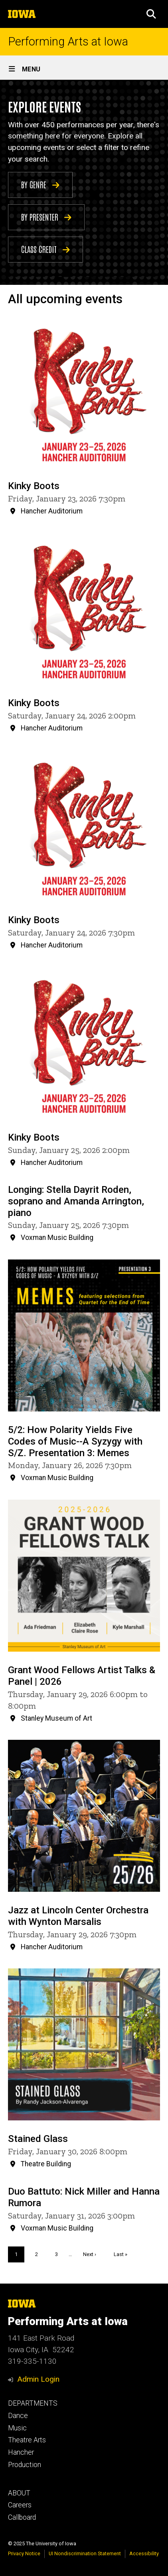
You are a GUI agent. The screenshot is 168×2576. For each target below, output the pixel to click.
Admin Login (38, 2379)
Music (17, 2428)
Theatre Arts (27, 2440)
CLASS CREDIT (45, 249)
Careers (20, 2505)
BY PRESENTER (46, 216)
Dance (18, 2416)
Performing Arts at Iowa (68, 41)
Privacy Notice (24, 2553)
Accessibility (144, 2553)
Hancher (21, 2452)
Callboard (22, 2517)
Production (24, 2465)
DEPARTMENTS (32, 2403)
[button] (151, 14)
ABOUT (19, 2493)
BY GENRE (40, 184)
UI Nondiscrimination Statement (85, 2553)
